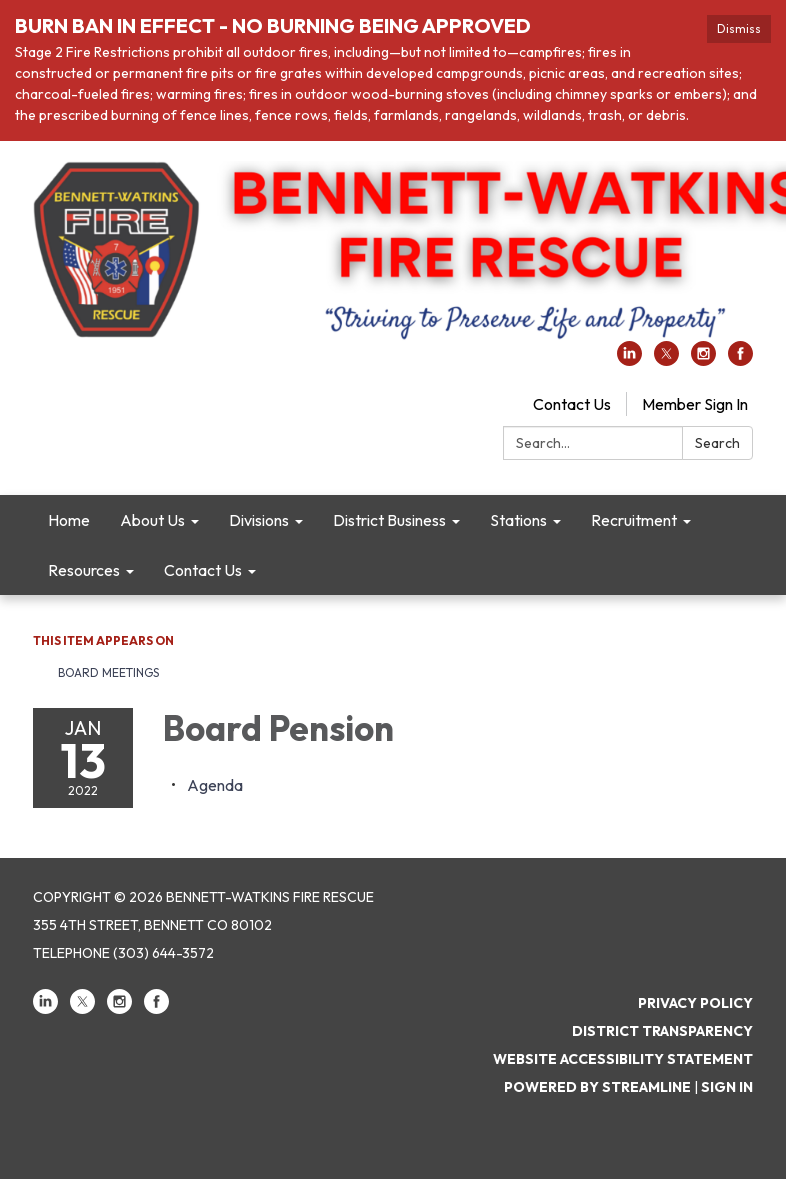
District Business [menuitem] (389, 520)
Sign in (727, 1087)
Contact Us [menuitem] (203, 570)
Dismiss (739, 28)
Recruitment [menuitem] (634, 520)
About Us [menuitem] (152, 520)
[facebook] (740, 360)
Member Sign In (695, 404)
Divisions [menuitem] (259, 520)
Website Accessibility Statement (623, 1059)
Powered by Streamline (597, 1087)
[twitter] (666, 360)
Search (717, 443)
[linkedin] (629, 360)
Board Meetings (108, 672)
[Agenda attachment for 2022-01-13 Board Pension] (215, 785)
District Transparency (662, 1031)
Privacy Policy (695, 1003)
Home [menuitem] (69, 520)
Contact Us (572, 404)
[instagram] (703, 360)
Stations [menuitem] (518, 520)
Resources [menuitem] (84, 570)
